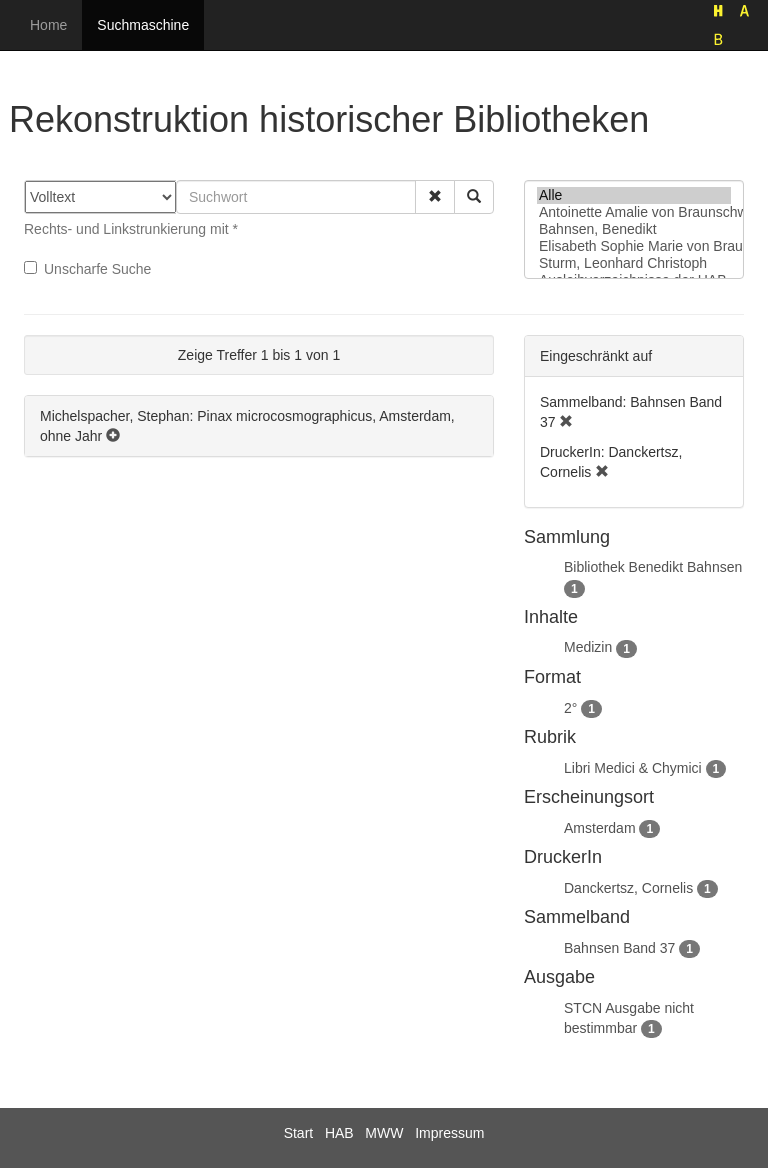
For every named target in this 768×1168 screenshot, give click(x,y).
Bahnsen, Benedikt (634, 229)
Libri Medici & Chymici (633, 768)
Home (48, 25)
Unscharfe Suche (87, 269)
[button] (435, 197)
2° (570, 708)
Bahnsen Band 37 (619, 948)
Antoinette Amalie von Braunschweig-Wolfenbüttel (634, 212)
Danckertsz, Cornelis (628, 888)
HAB (339, 1133)
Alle (634, 195)
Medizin (588, 647)
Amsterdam (600, 828)
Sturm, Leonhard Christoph (634, 263)
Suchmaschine (143, 25)
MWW (384, 1133)
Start (299, 1133)
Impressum (449, 1133)
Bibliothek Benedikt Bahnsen (653, 567)
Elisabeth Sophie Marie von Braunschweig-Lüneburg (634, 246)
